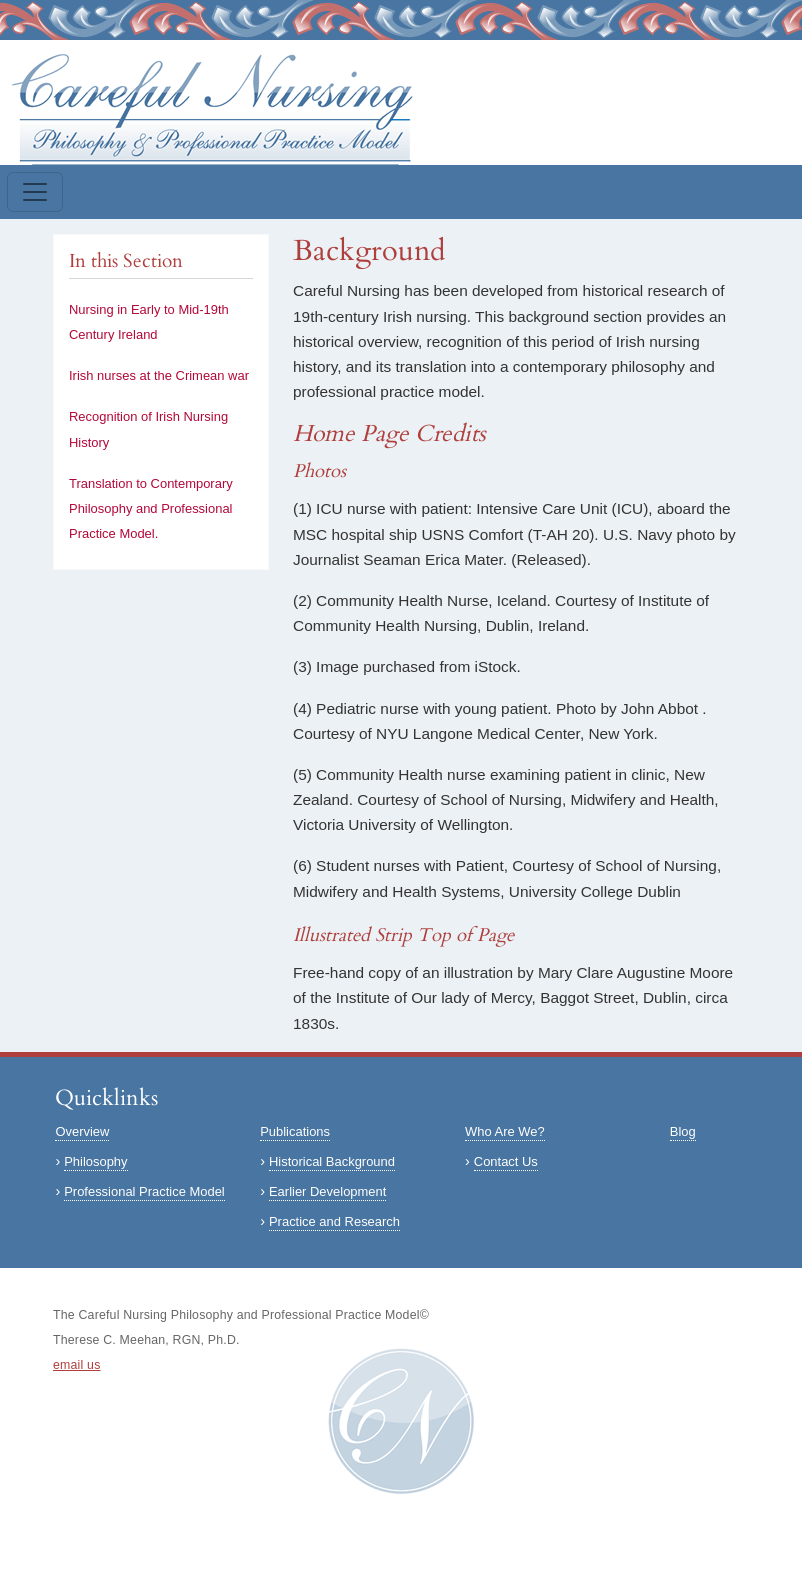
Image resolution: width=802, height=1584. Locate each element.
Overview (82, 1131)
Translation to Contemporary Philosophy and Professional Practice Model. (151, 508)
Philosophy (95, 1161)
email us (77, 1365)
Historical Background (332, 1161)
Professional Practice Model (144, 1191)
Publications (295, 1131)
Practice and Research (334, 1221)
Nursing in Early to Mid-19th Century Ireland (149, 322)
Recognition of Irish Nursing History (148, 429)
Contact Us (506, 1161)
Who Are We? (505, 1131)
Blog (683, 1131)
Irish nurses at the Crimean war (159, 375)
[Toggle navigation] (35, 192)
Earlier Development (327, 1191)
